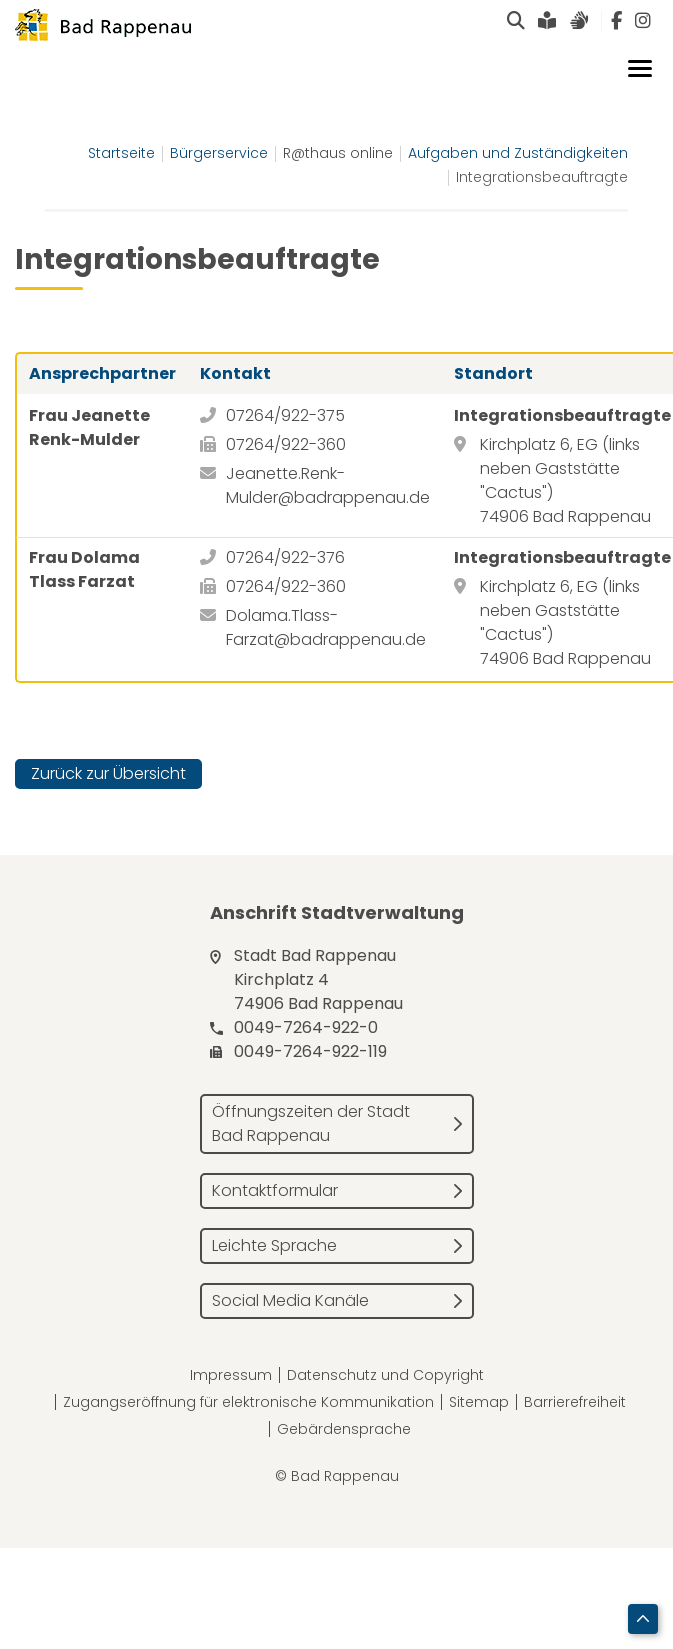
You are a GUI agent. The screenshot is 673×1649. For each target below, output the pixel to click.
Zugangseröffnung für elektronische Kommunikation (248, 1402)
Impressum (231, 1375)
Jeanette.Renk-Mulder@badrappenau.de (328, 485)
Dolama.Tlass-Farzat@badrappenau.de (326, 627)
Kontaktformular (275, 1190)
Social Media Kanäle (290, 1300)
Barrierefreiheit (575, 1402)
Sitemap (479, 1402)
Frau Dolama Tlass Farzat (84, 569)
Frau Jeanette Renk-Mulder (89, 427)
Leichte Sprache (274, 1245)
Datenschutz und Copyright (385, 1375)
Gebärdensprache (344, 1429)
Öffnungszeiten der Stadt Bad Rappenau (311, 1123)
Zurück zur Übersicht (108, 773)
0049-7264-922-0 (306, 1027)
